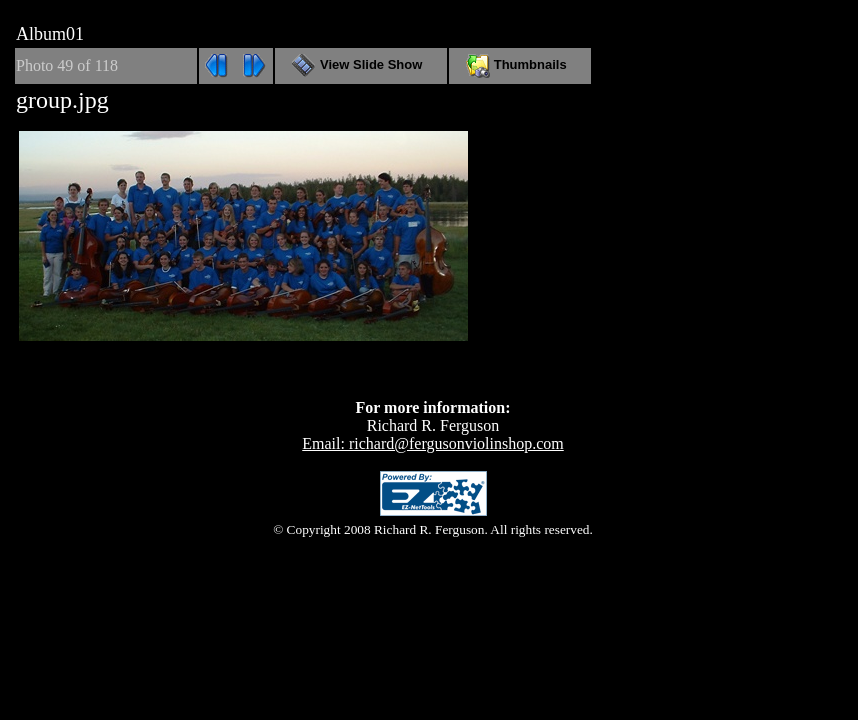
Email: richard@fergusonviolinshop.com (433, 443)
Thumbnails (520, 64)
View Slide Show (360, 64)
